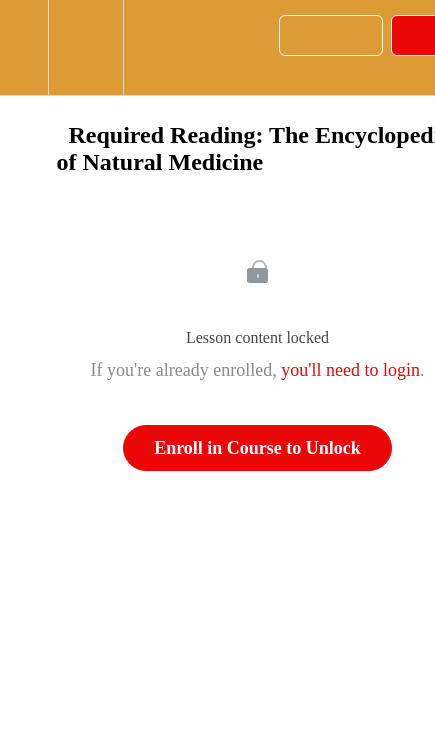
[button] (24, 47)
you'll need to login (350, 370)
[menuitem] (85, 47)
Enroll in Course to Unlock (257, 448)
